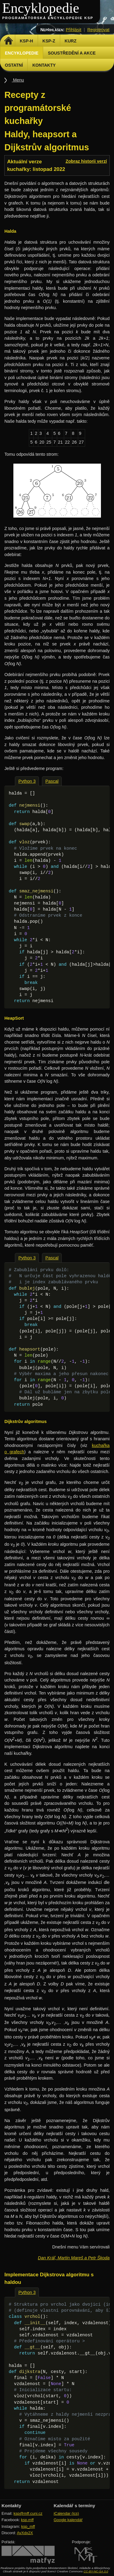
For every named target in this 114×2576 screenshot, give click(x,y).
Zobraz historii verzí (86, 161)
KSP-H (26, 40)
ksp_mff (28, 2526)
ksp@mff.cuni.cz (28, 2513)
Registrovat (98, 29)
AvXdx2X (25, 2533)
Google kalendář (68, 2520)
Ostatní (14, 65)
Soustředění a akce (71, 53)
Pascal (51, 781)
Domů (8, 40)
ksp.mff (27, 2520)
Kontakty (44, 65)
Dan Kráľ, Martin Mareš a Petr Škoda (74, 2257)
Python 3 (27, 781)
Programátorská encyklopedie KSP (47, 18)
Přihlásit (73, 29)
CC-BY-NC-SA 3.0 (96, 2571)
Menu (18, 80)
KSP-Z (49, 40)
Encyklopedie (40, 8)
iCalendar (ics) (66, 2513)
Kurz (71, 40)
